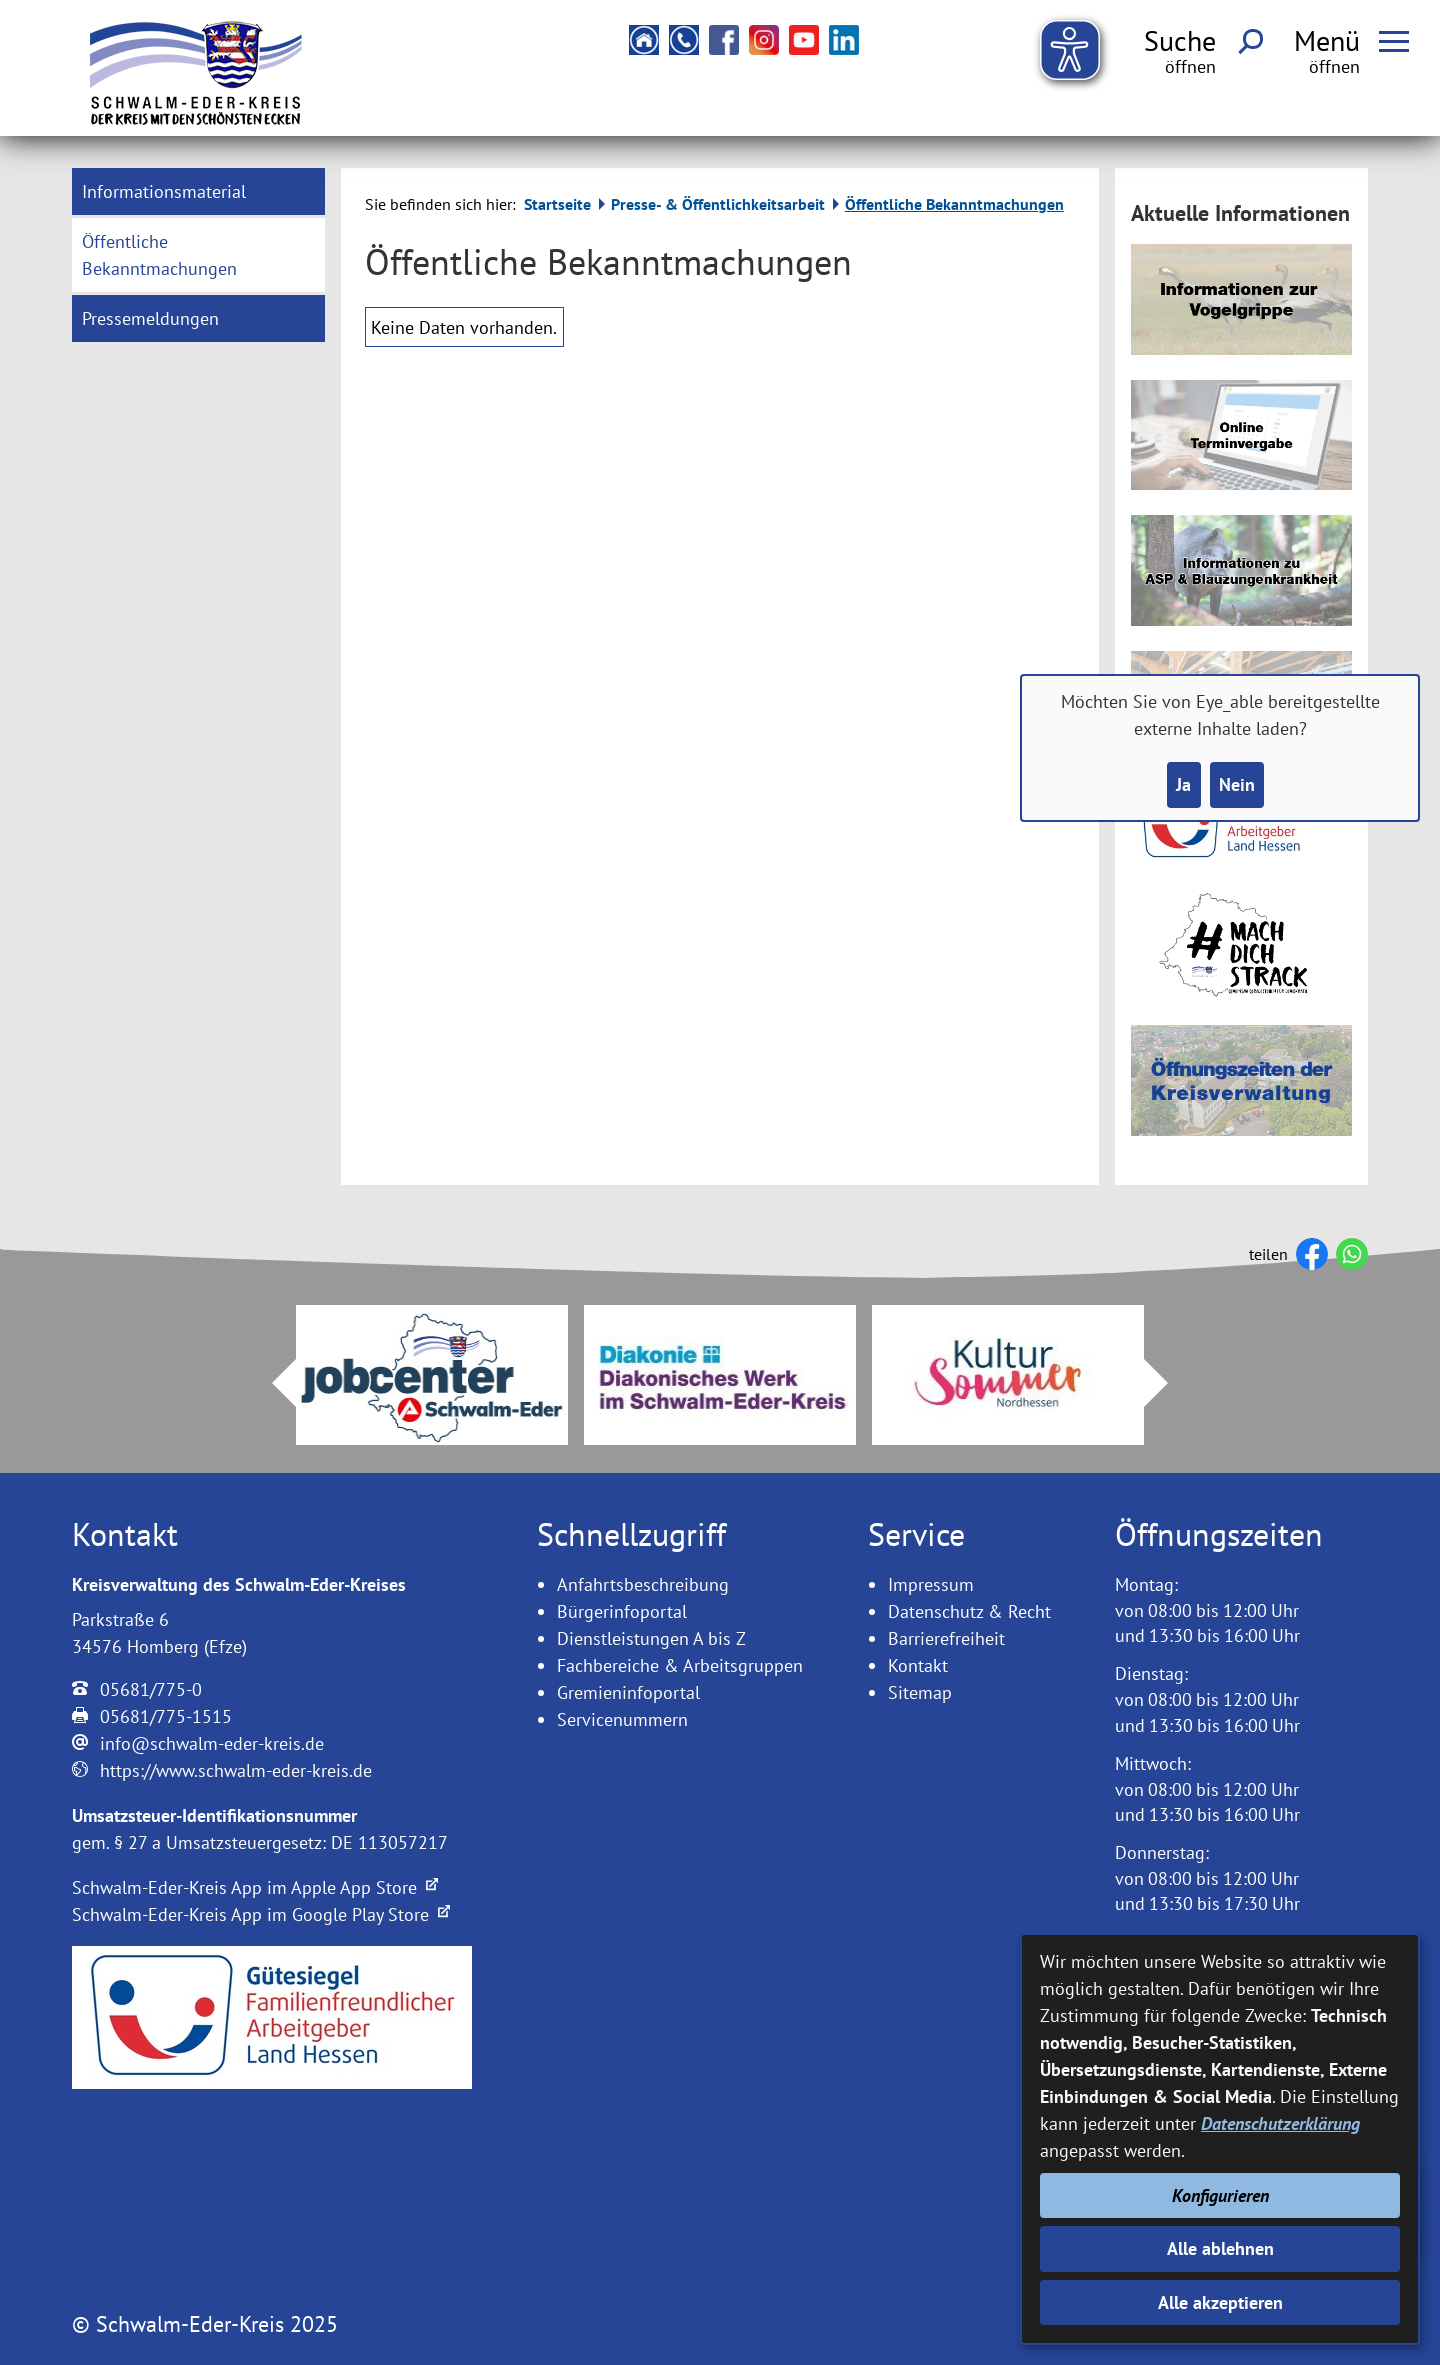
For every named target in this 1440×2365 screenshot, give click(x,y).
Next (1168, 1383)
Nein (1237, 784)
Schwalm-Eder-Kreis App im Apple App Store (255, 1887)
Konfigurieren (1220, 2195)
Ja (1183, 784)
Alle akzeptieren (1220, 2302)
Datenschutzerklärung (1280, 2123)
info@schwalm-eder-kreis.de (212, 1743)
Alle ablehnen (1220, 2248)
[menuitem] (198, 191)
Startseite (557, 204)
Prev (272, 1383)
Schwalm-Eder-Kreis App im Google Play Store (261, 1914)
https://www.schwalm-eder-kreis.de (236, 1770)
